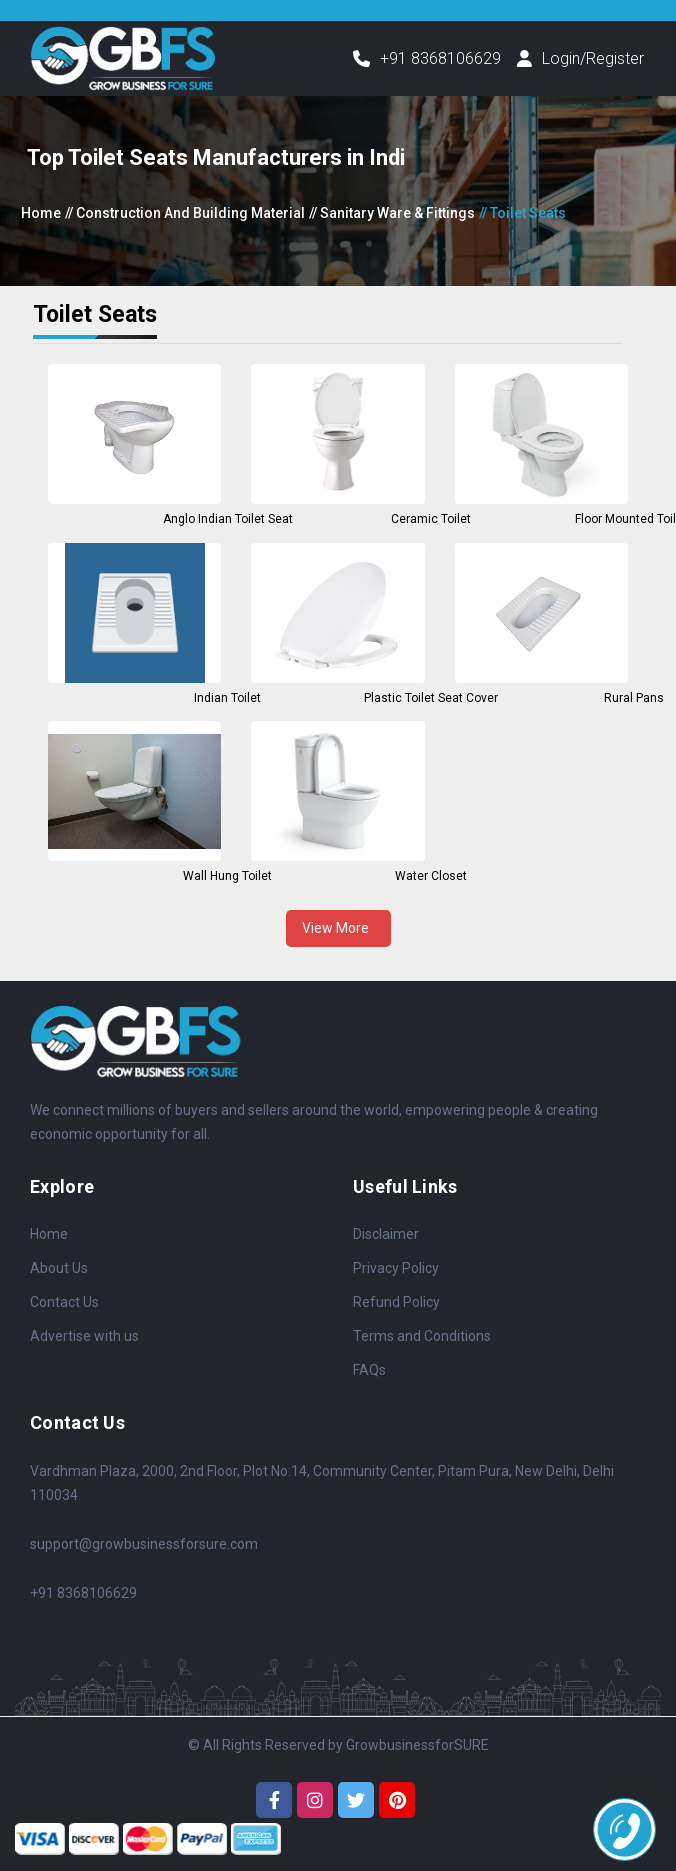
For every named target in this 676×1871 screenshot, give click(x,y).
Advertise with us (84, 1336)
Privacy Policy (396, 1268)
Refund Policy (396, 1302)
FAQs (369, 1370)
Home (41, 213)
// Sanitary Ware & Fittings (392, 213)
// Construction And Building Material (185, 213)
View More (338, 928)
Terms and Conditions (422, 1336)
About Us (59, 1268)
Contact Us (64, 1302)
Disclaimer (386, 1234)
